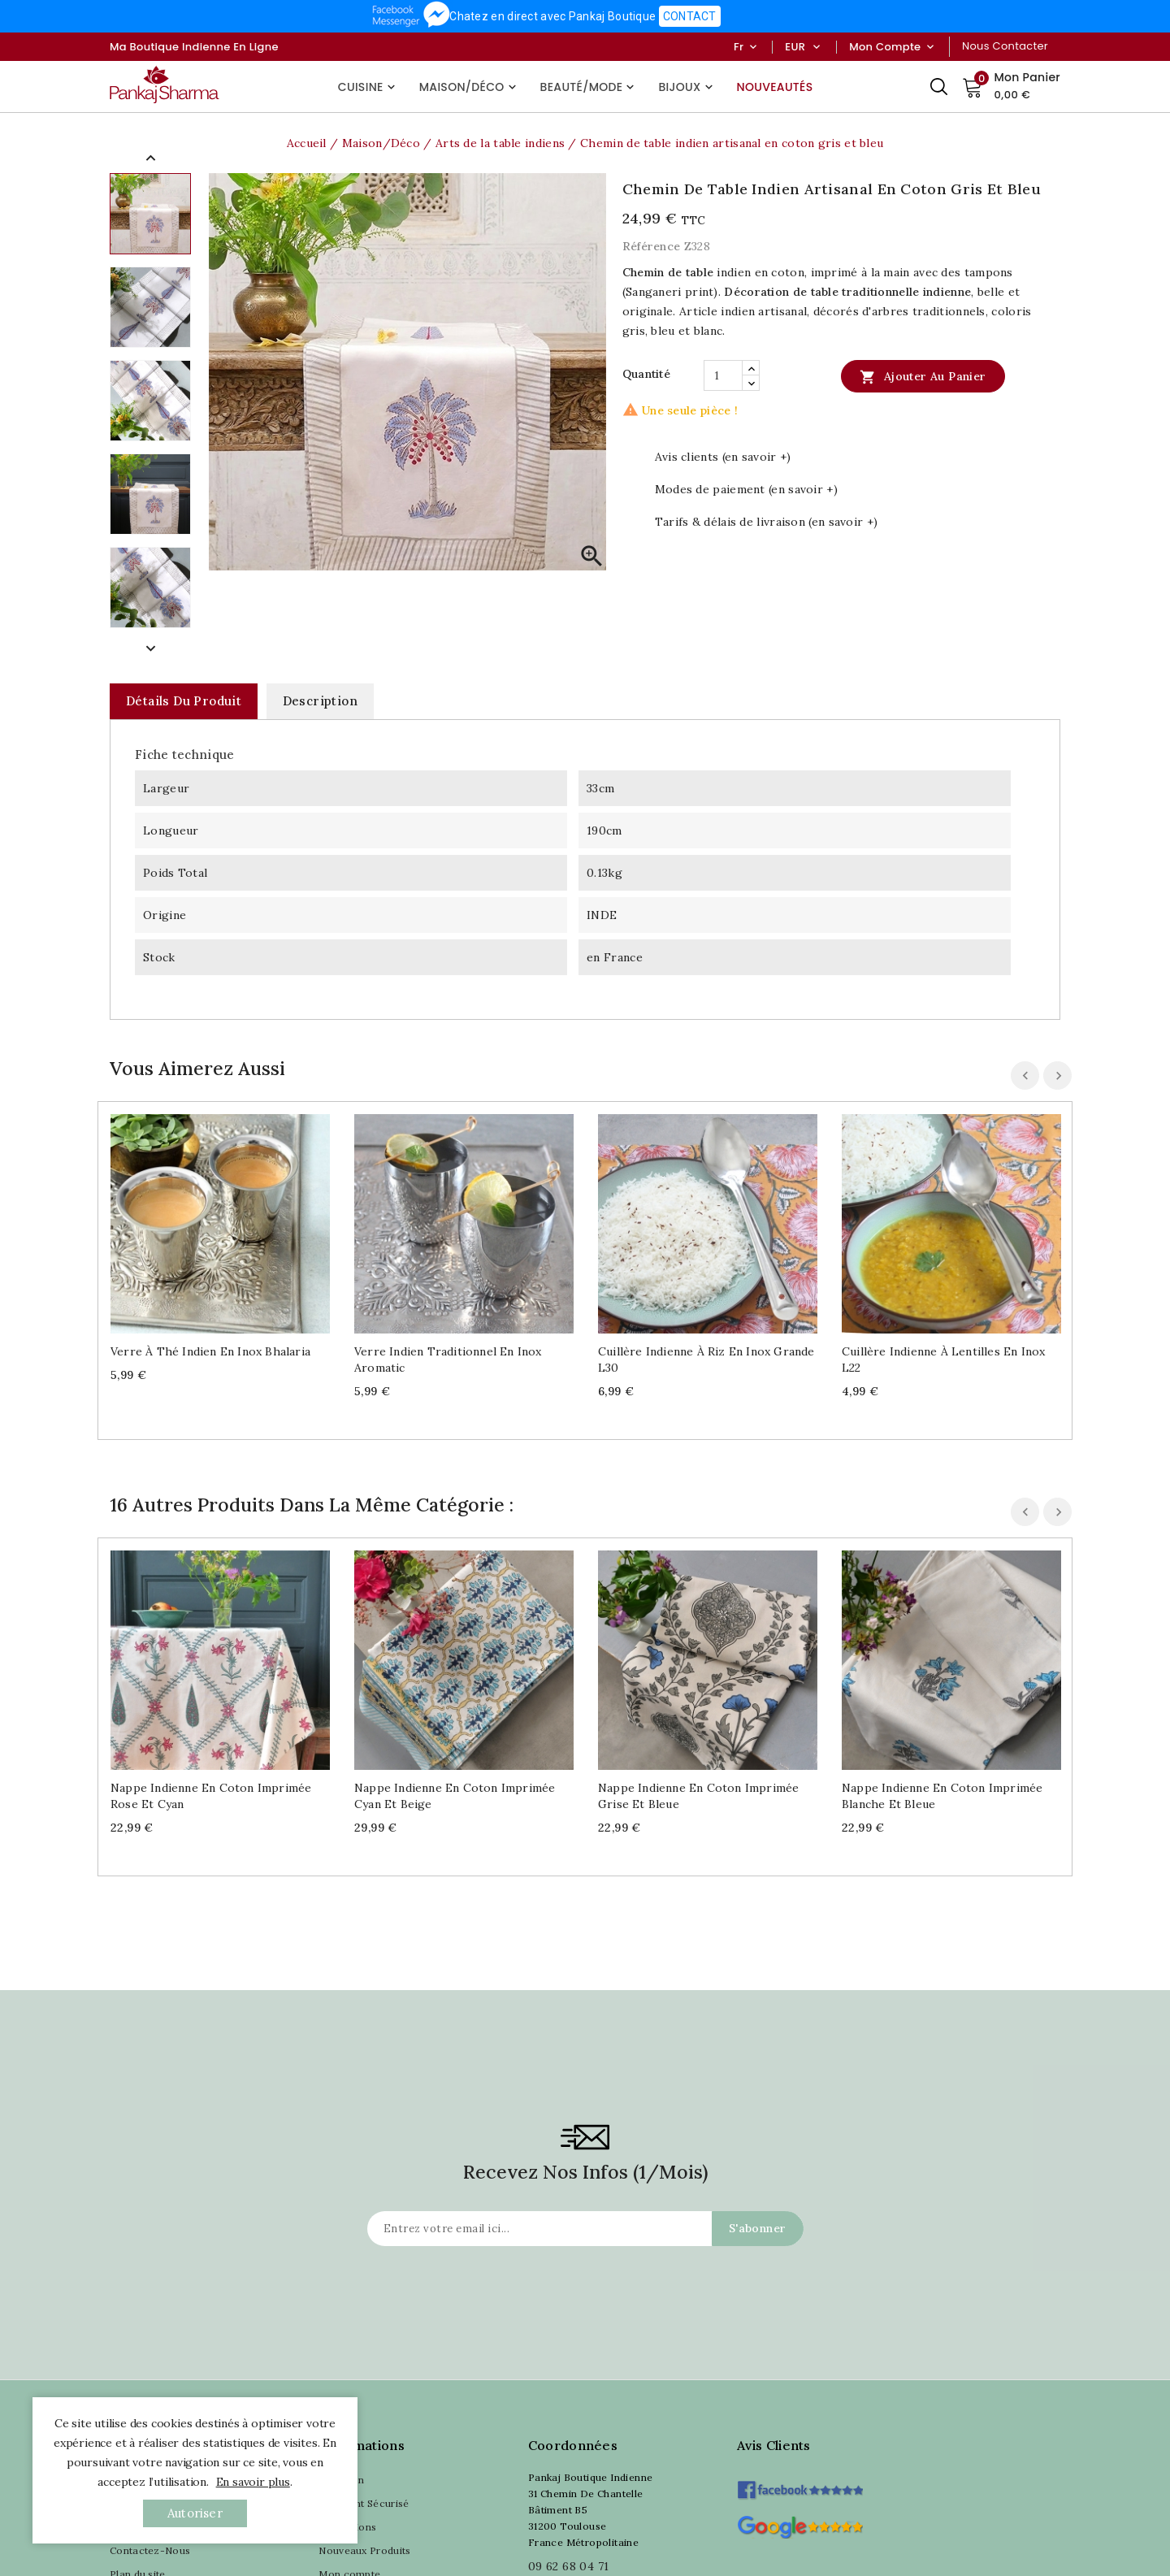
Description (320, 701)
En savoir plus (253, 2481)
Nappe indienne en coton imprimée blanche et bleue (942, 1795)
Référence (651, 246)
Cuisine (368, 87)
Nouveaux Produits (364, 2550)
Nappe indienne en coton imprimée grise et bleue (698, 1795)
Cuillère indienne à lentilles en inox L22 (943, 1359)
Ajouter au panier (923, 376)
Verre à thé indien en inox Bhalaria (210, 1351)
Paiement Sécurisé (363, 2503)
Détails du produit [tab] (183, 701)
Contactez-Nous (150, 2550)
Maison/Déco (469, 87)
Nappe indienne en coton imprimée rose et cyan (210, 1795)
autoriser (195, 2513)
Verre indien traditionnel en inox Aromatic (448, 1359)
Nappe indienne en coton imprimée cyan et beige (454, 1795)
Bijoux (687, 87)
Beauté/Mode (589, 87)
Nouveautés (775, 87)
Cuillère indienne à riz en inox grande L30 (706, 1359)
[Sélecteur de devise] (816, 47)
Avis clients (774, 2445)
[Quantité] (723, 375)
